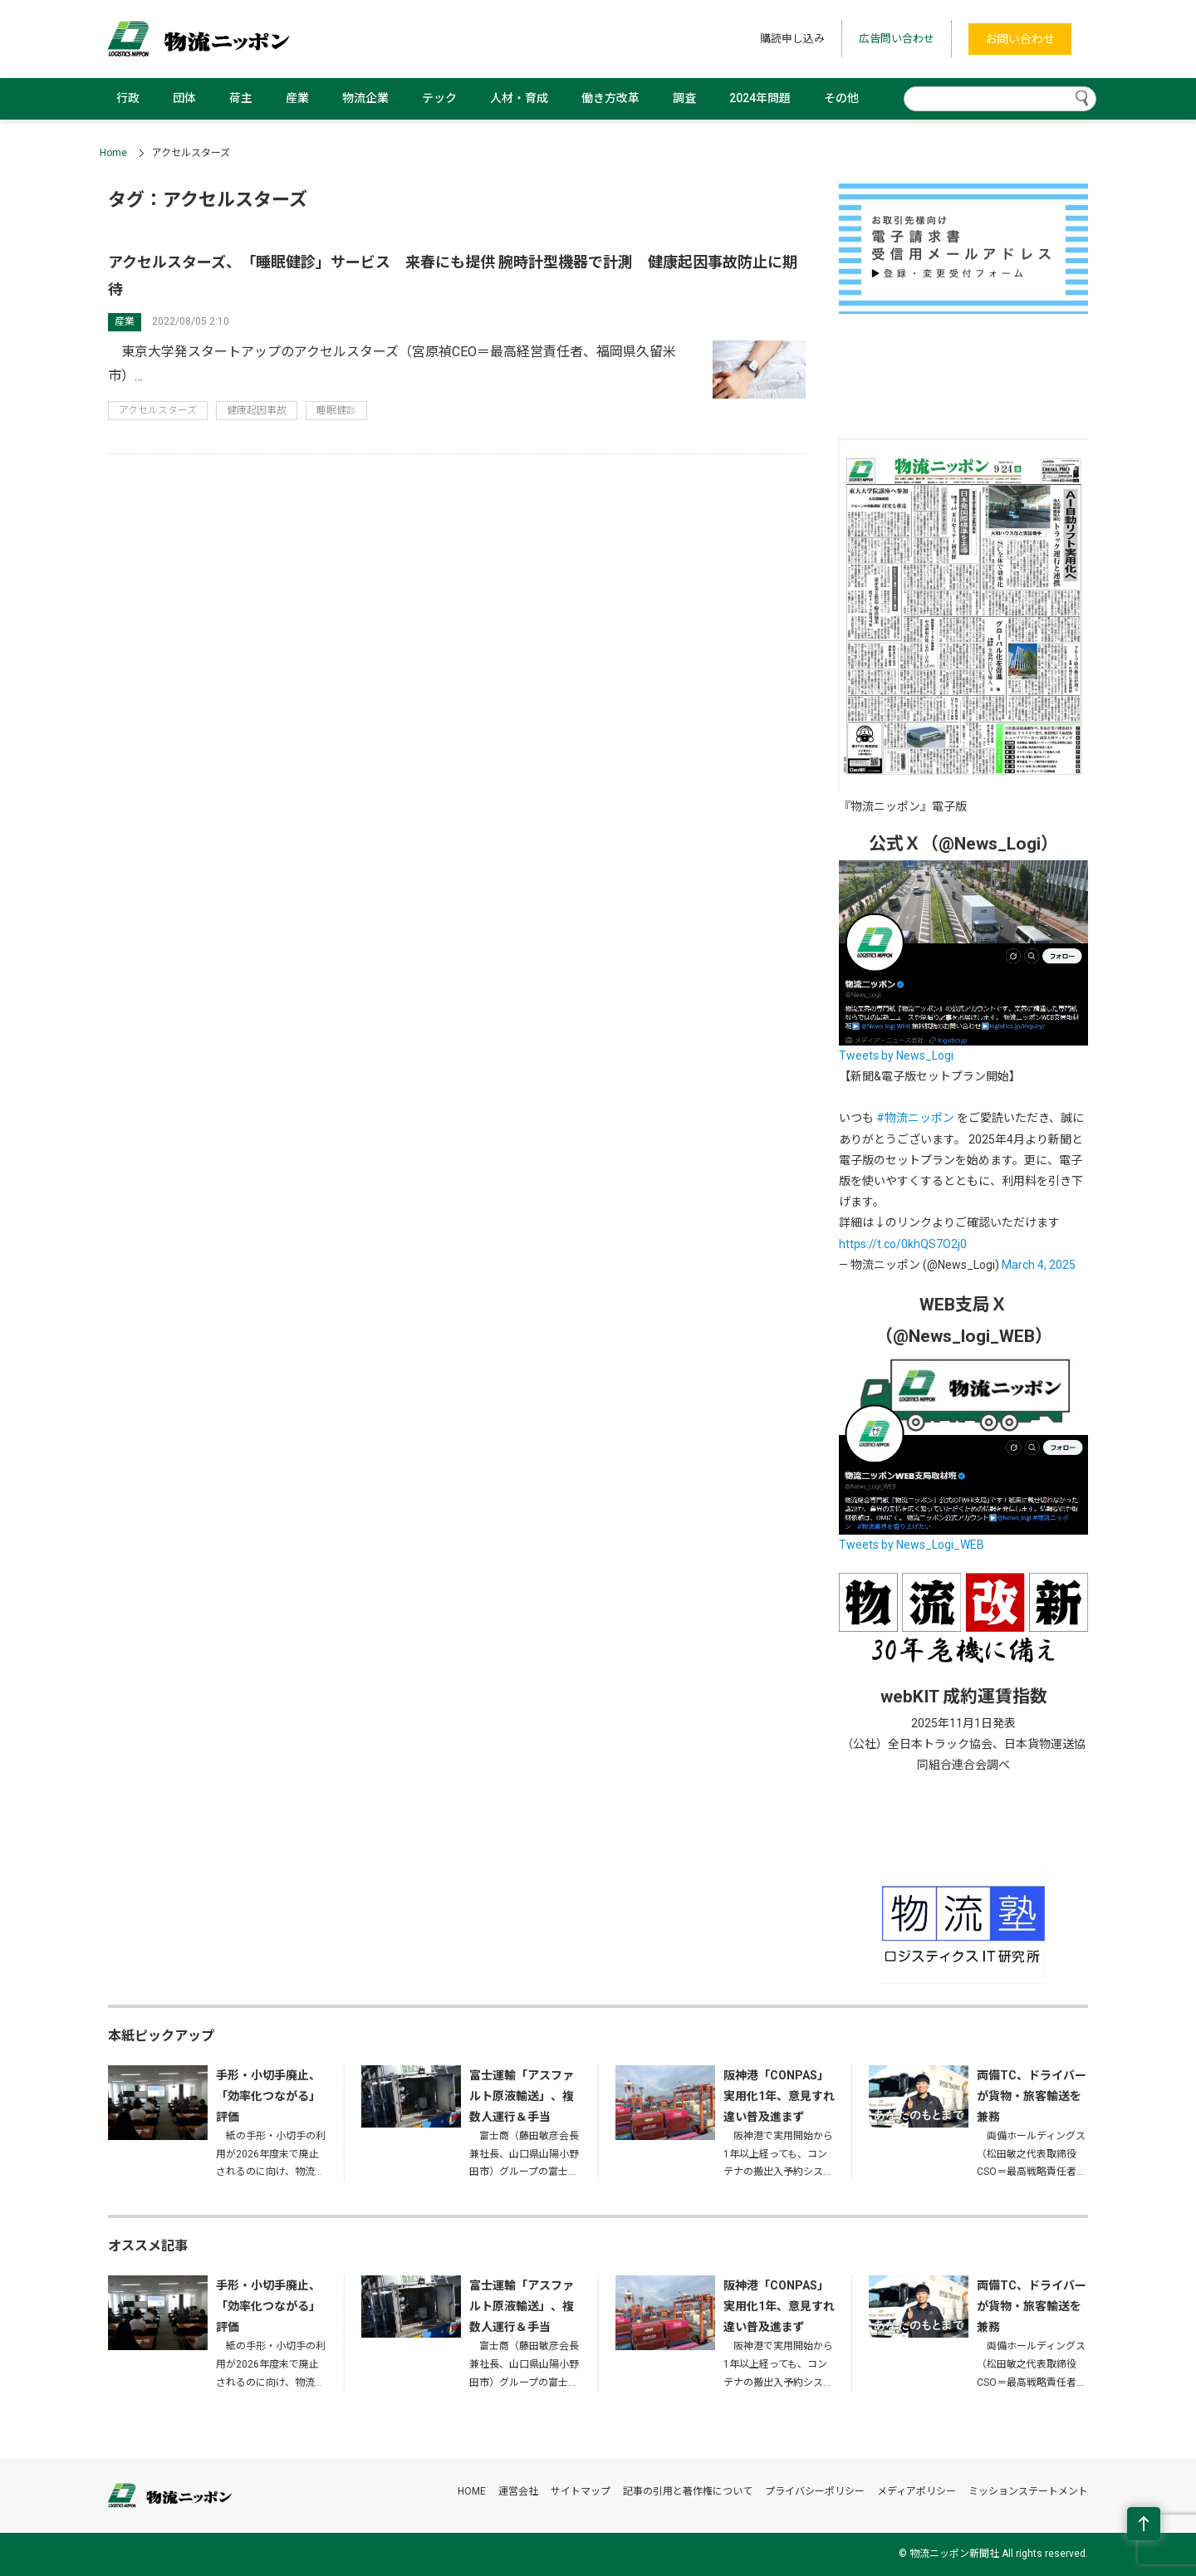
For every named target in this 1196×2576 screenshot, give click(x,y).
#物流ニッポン (915, 1117)
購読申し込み (792, 38)
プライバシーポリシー (815, 2491)
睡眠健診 (336, 410)
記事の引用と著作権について (687, 2491)
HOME (472, 2491)
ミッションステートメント (1028, 2491)
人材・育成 (519, 98)
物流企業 (365, 98)
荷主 (240, 98)
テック (439, 98)
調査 (684, 98)
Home (113, 153)
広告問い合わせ (896, 38)
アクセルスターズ (158, 410)
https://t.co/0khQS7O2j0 (903, 1244)
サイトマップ (580, 2491)
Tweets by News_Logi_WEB (911, 1544)
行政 (128, 98)
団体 (184, 98)
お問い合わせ (1020, 39)
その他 (841, 98)
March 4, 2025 (1039, 1264)
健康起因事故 (257, 410)
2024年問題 (760, 98)
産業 (297, 98)
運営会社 (518, 2491)
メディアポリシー (916, 2491)
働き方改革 (610, 98)
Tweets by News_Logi (896, 1055)
